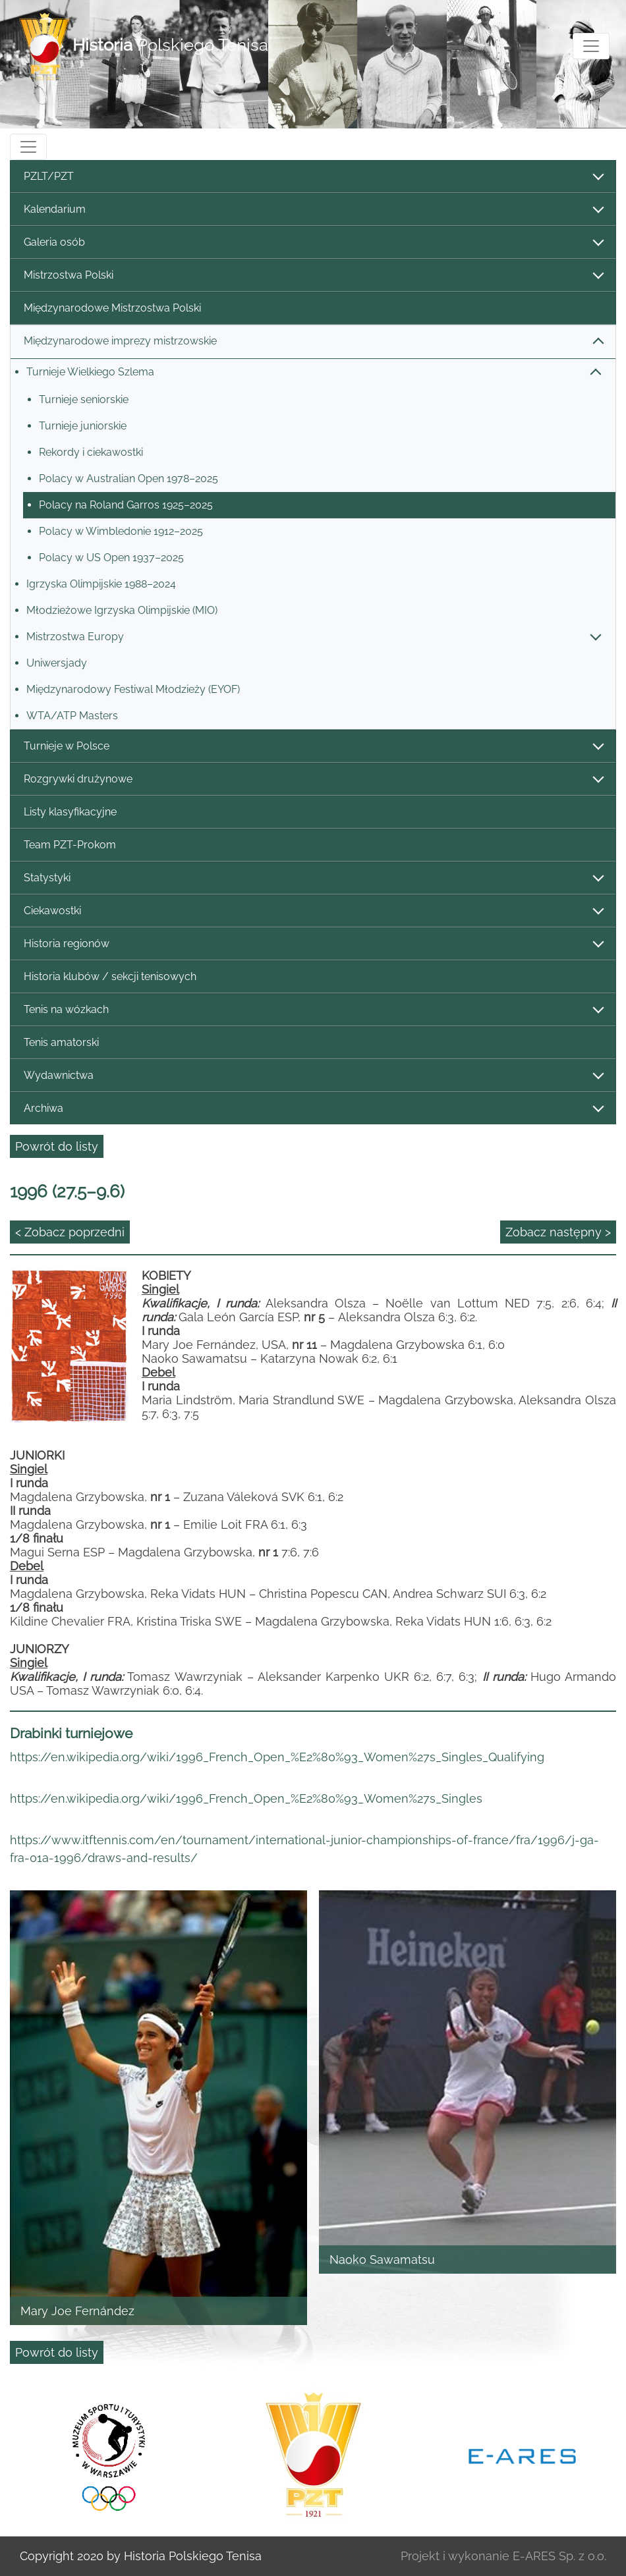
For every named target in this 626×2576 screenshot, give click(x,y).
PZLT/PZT (313, 177)
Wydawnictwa (313, 1076)
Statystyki (313, 878)
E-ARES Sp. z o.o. (559, 2556)
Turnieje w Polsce (313, 747)
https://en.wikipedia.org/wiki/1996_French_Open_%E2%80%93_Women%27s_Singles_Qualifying (277, 1757)
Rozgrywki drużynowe (313, 779)
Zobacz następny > (558, 1232)
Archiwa (313, 1109)
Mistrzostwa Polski (313, 276)
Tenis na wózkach (313, 1010)
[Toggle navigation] (591, 46)
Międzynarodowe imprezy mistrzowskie (313, 341)
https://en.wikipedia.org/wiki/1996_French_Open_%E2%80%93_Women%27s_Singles (246, 1798)
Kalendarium (313, 210)
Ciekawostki (313, 911)
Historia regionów (313, 944)
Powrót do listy (56, 1146)
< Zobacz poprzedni (70, 1232)
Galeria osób (313, 243)
